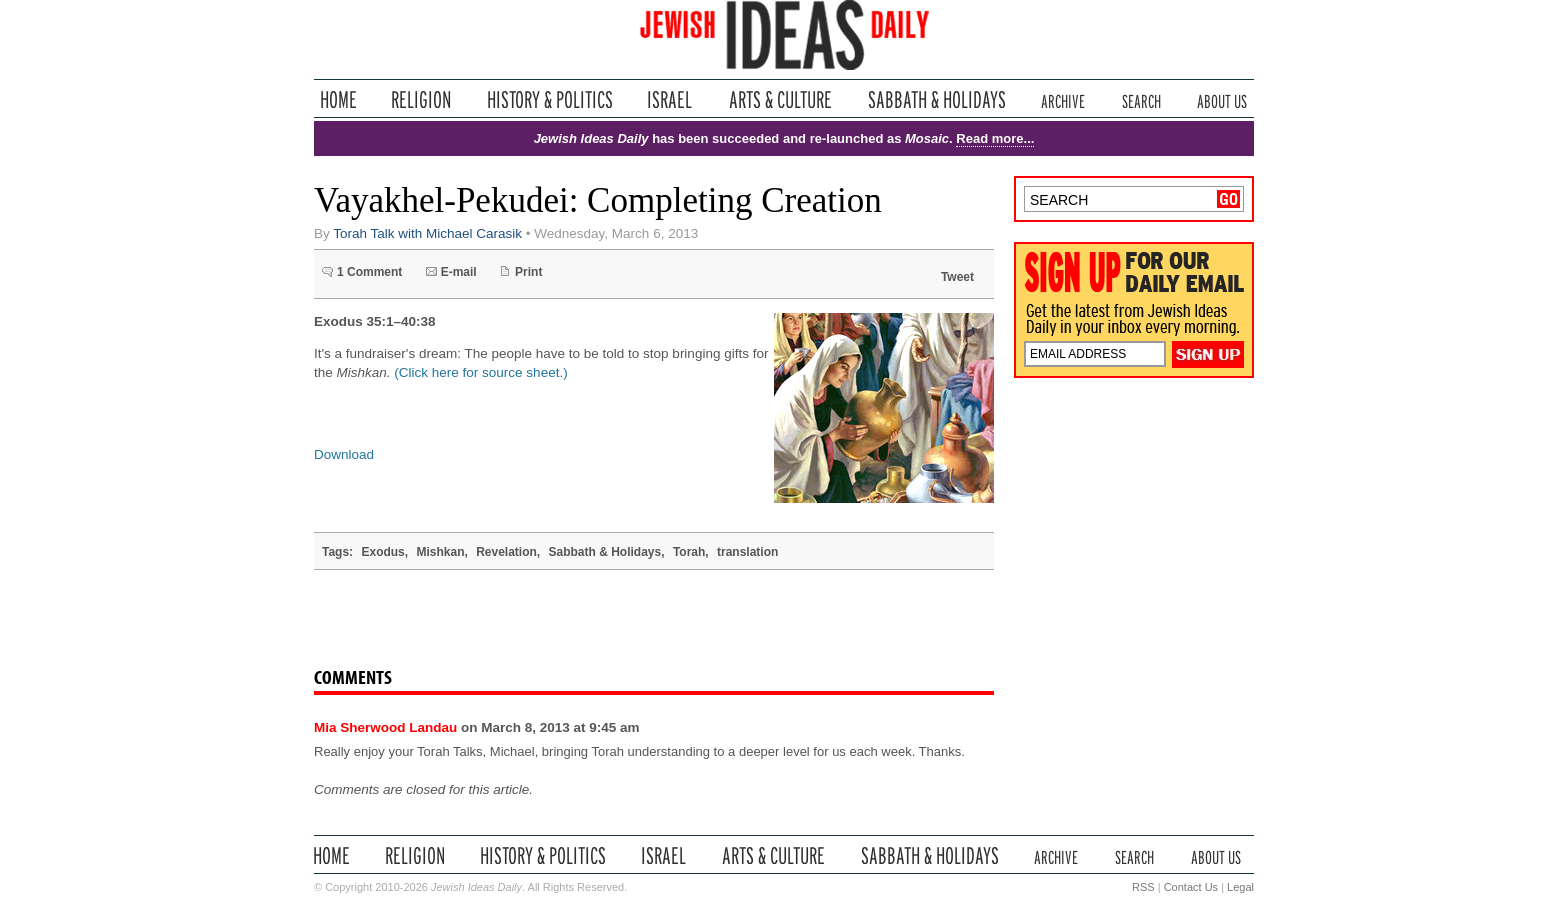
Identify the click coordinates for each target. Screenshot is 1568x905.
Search (1141, 99)
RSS (1143, 887)
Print (528, 272)
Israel (670, 99)
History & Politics (550, 99)
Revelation (506, 552)
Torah (689, 552)
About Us (1222, 99)
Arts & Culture (780, 99)
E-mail (459, 272)
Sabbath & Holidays (936, 99)
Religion (421, 99)
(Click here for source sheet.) (480, 372)
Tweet (957, 277)
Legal (1240, 887)
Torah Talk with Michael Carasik (427, 233)
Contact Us (1191, 887)
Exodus (382, 552)
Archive (1063, 99)
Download (344, 454)
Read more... (995, 138)
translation (747, 552)
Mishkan (440, 552)
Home (338, 99)
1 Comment (369, 272)
